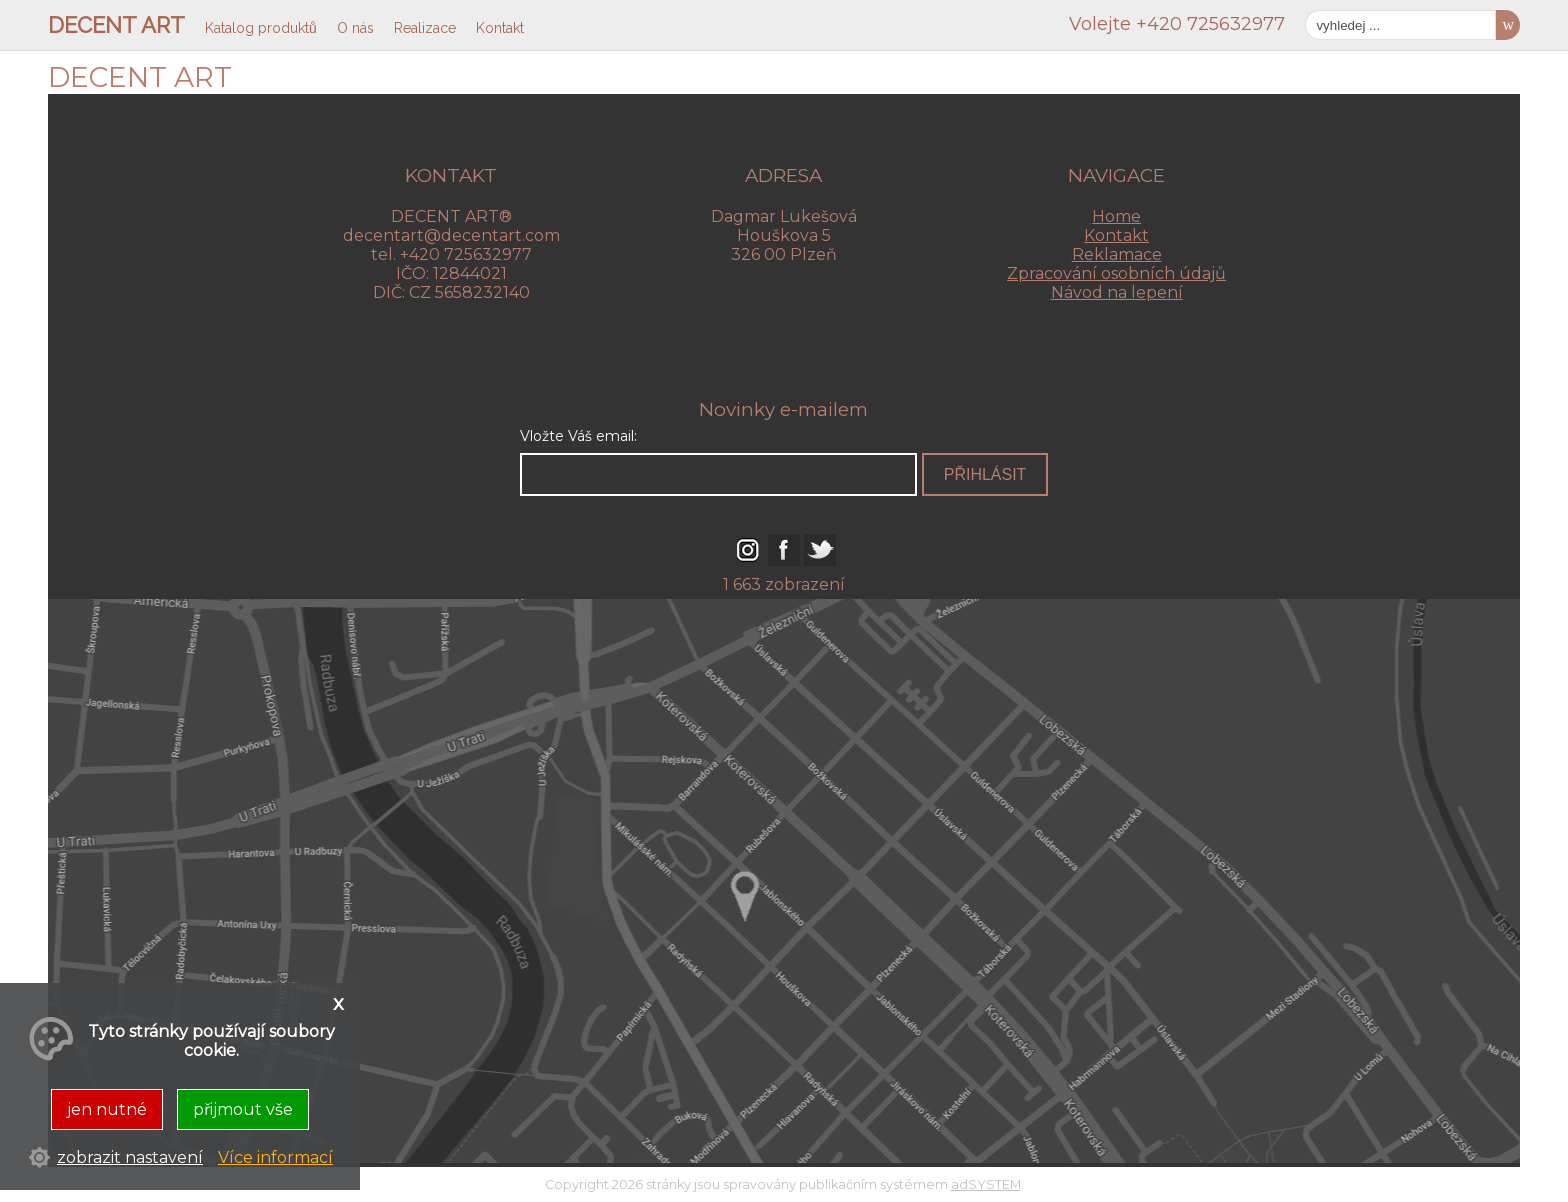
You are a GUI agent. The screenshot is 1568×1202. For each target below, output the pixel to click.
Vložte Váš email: (578, 436)
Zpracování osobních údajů (1116, 273)
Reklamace (1117, 254)
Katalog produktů (261, 28)
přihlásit (985, 474)
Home (1116, 216)
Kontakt (1116, 235)
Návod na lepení (1117, 292)
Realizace (425, 28)
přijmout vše (243, 1109)
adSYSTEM (986, 1184)
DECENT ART (116, 25)
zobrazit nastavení (130, 1157)
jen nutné (107, 1109)
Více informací (275, 1157)
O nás (355, 28)
